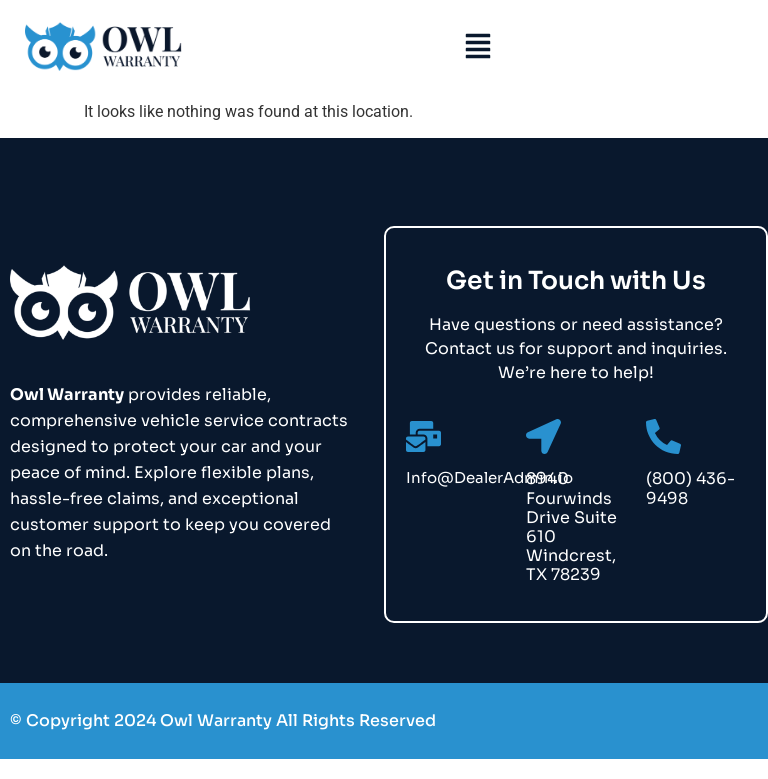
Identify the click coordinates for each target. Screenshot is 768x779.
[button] (478, 48)
